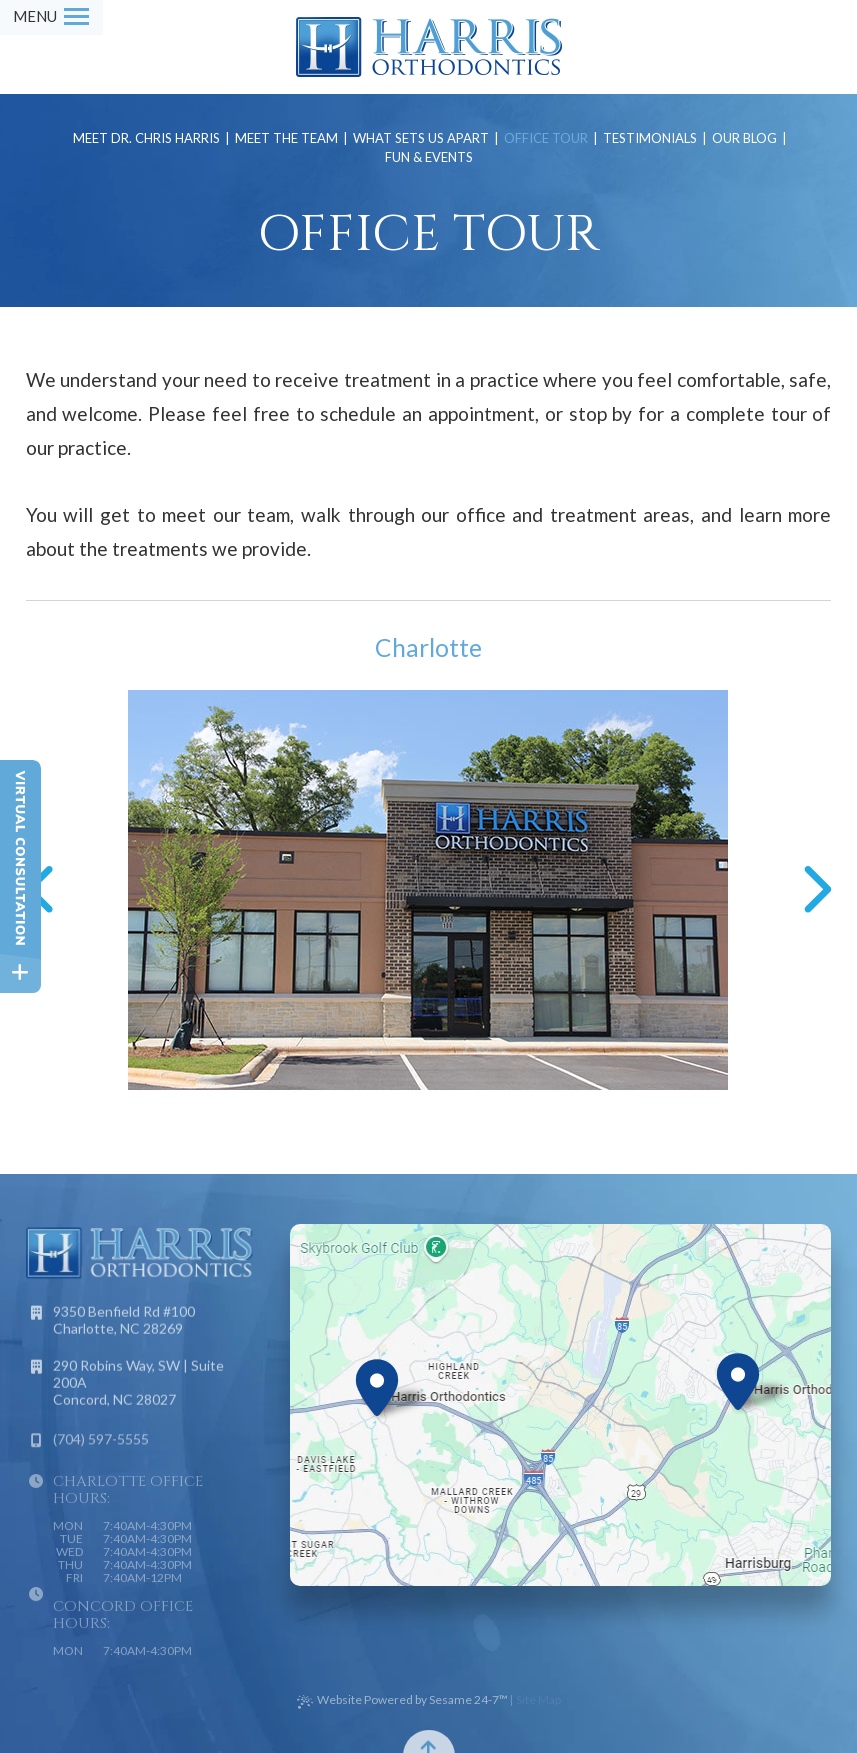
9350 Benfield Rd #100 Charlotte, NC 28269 (124, 1329)
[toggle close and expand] (20, 972)
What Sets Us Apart (421, 138)
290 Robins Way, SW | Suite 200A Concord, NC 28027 (138, 1391)
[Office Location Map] (376, 1380)
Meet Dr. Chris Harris (146, 138)
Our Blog (744, 138)
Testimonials (650, 138)
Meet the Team (286, 138)
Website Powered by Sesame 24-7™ (402, 1700)
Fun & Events (429, 157)
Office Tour (546, 138)
